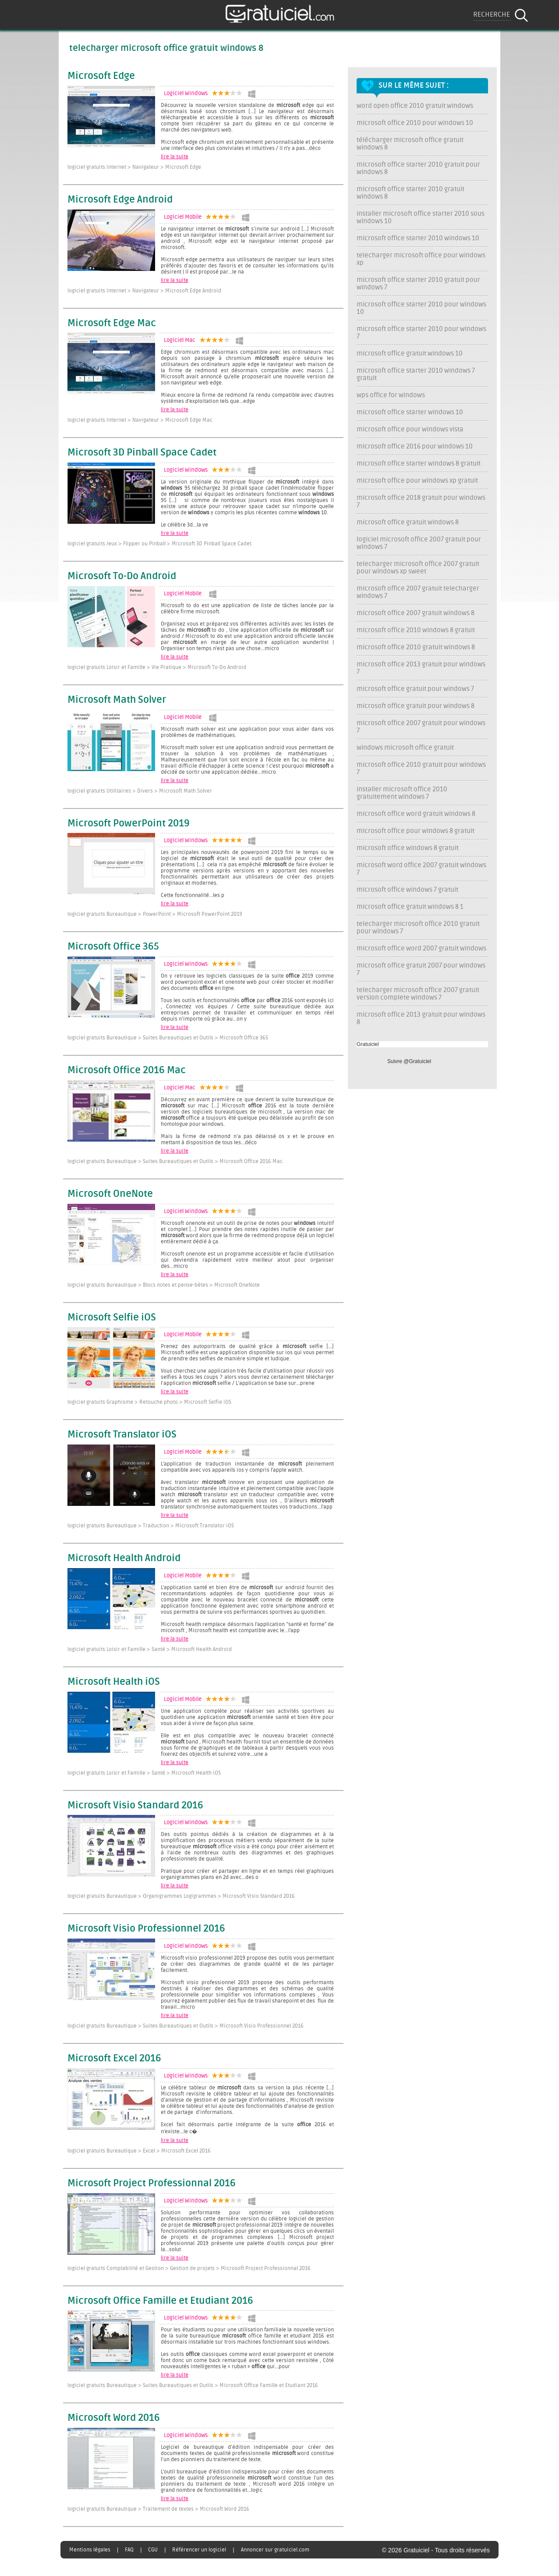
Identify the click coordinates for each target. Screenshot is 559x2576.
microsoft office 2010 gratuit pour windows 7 (421, 768)
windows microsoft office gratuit (405, 747)
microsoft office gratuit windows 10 (410, 353)
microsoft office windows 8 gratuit (408, 848)
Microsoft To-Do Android (121, 576)
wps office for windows (391, 395)
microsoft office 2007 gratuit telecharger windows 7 (418, 592)
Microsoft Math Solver (116, 700)
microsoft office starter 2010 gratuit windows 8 (410, 192)
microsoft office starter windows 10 (410, 412)
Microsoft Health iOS (113, 1682)
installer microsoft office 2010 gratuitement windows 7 (402, 793)
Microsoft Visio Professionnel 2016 (146, 1929)
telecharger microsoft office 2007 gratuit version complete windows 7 (418, 993)
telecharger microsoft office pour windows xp (421, 259)
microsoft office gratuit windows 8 (408, 522)
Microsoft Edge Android (120, 200)
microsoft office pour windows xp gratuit (417, 480)
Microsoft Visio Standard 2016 (135, 1805)
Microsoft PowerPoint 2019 (128, 823)
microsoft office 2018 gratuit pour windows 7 (421, 501)
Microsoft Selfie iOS (111, 1318)
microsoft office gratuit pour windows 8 (415, 706)
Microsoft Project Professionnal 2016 (151, 2183)
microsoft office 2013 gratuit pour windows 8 (421, 1018)
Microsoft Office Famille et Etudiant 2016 (160, 2301)
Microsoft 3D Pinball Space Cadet (141, 453)
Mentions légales (89, 2550)
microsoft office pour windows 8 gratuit (415, 831)
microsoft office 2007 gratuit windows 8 (415, 613)
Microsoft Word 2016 (113, 2418)
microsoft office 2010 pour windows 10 (415, 123)
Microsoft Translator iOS (122, 1435)
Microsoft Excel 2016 (114, 2058)
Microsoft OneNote (110, 1194)
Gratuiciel (368, 1044)
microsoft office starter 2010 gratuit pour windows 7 (418, 283)
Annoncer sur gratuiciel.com (275, 2550)
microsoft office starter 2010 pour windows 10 (421, 308)
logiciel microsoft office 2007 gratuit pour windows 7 (419, 543)
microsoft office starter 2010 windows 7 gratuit (416, 374)
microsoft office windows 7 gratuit (407, 889)
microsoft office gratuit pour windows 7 (415, 689)
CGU (153, 2550)
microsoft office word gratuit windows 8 (416, 814)
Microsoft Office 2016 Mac (126, 1070)
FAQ (129, 2550)
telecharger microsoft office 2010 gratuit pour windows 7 (418, 927)
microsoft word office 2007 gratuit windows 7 (421, 868)
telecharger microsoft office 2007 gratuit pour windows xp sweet (418, 567)
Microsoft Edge (101, 76)
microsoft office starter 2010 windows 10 (418, 238)
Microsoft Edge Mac (111, 323)
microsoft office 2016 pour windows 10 (415, 446)
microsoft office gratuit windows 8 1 (410, 907)
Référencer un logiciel (199, 2550)
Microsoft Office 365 (113, 947)
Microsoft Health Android (123, 1558)
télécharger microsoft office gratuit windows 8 (410, 143)
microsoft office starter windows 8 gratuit (419, 463)
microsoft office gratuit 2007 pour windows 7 (421, 969)
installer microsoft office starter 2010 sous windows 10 (421, 217)
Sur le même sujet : (414, 85)
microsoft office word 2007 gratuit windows (421, 948)
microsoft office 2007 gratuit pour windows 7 (421, 726)
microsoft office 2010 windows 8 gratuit (416, 630)
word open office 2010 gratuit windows (415, 106)
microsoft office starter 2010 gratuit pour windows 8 (418, 168)
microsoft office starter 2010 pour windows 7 (421, 332)
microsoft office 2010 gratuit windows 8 (416, 647)
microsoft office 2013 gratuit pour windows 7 (421, 668)
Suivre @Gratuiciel (409, 1061)
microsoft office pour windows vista (410, 429)
